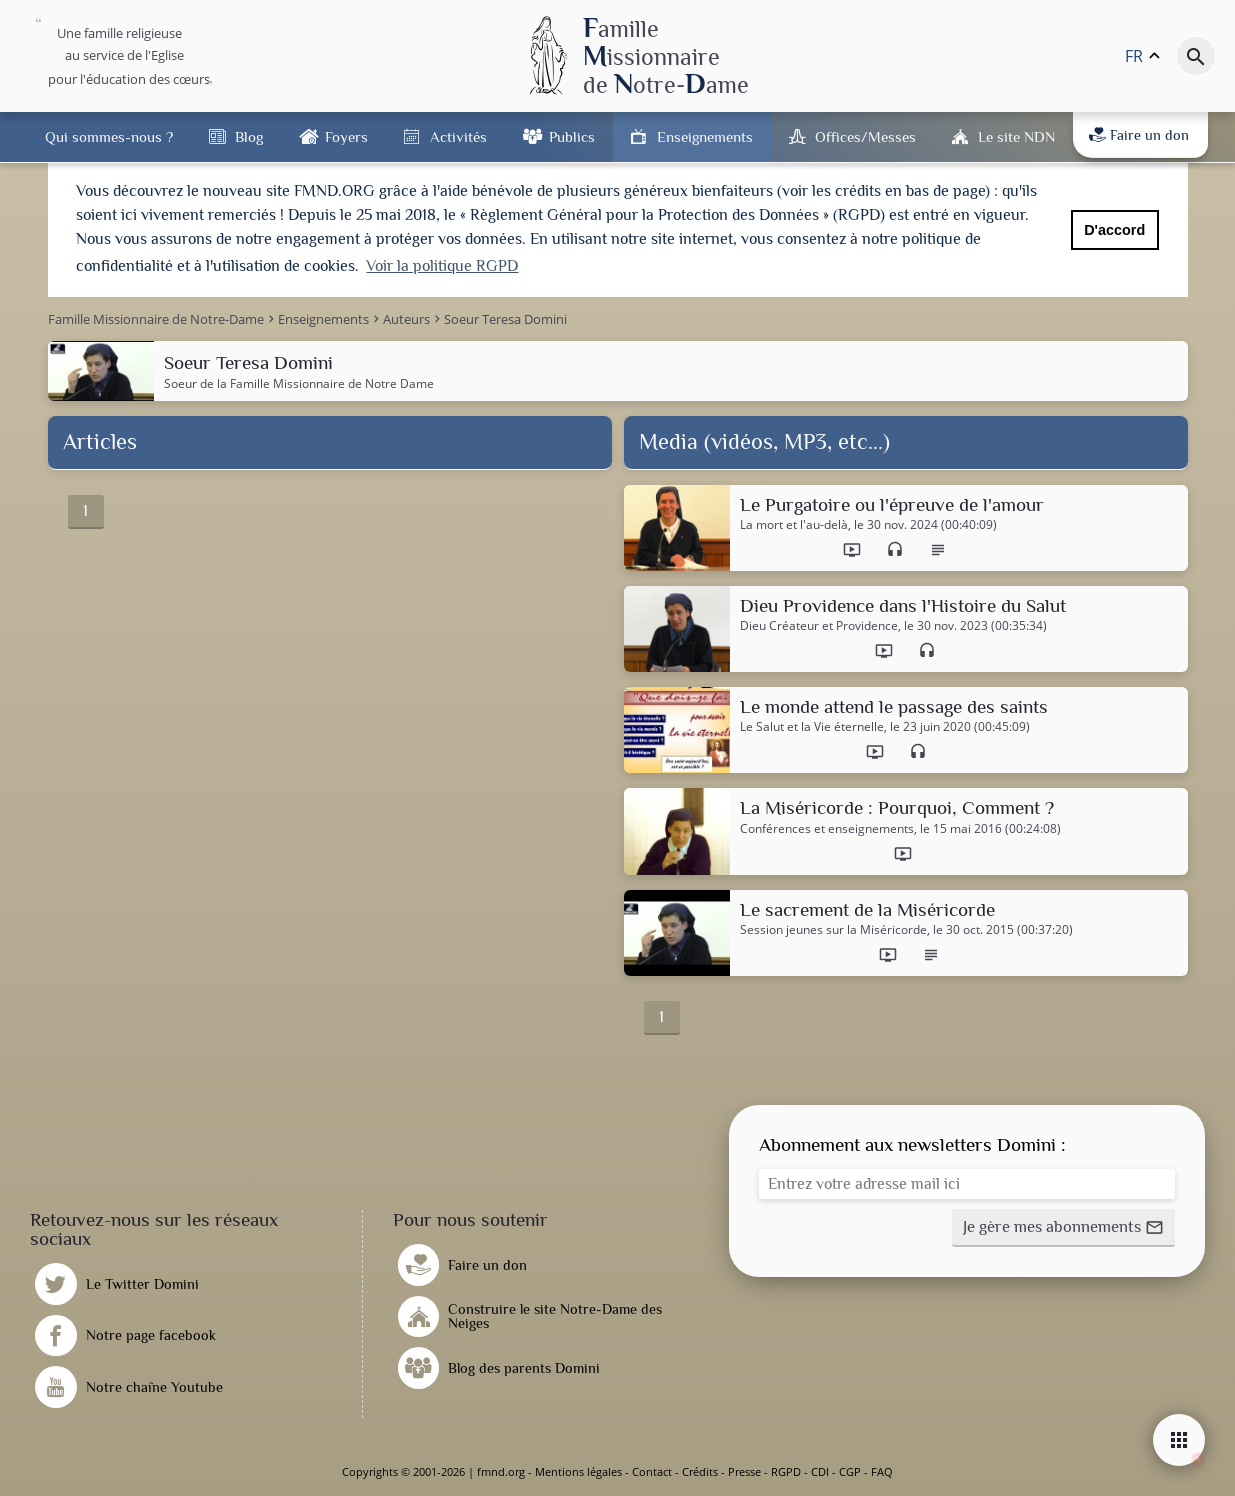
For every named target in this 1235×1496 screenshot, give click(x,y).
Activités (458, 136)
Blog (249, 136)
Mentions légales (578, 1471)
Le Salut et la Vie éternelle (812, 727)
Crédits (700, 1471)
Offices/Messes (865, 136)
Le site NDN (1016, 136)
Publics (572, 136)
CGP (850, 1471)
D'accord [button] (1114, 230)
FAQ (882, 1471)
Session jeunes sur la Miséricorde (833, 930)
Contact (652, 1471)
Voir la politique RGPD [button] (442, 266)
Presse (744, 1471)
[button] (1063, 1228)
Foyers (346, 136)
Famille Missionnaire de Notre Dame (332, 383)
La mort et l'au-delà (794, 525)
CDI (820, 1471)
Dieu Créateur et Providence (819, 626)
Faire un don (1139, 135)
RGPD (786, 1471)
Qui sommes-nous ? (109, 136)
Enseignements (705, 136)
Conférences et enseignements (827, 829)
